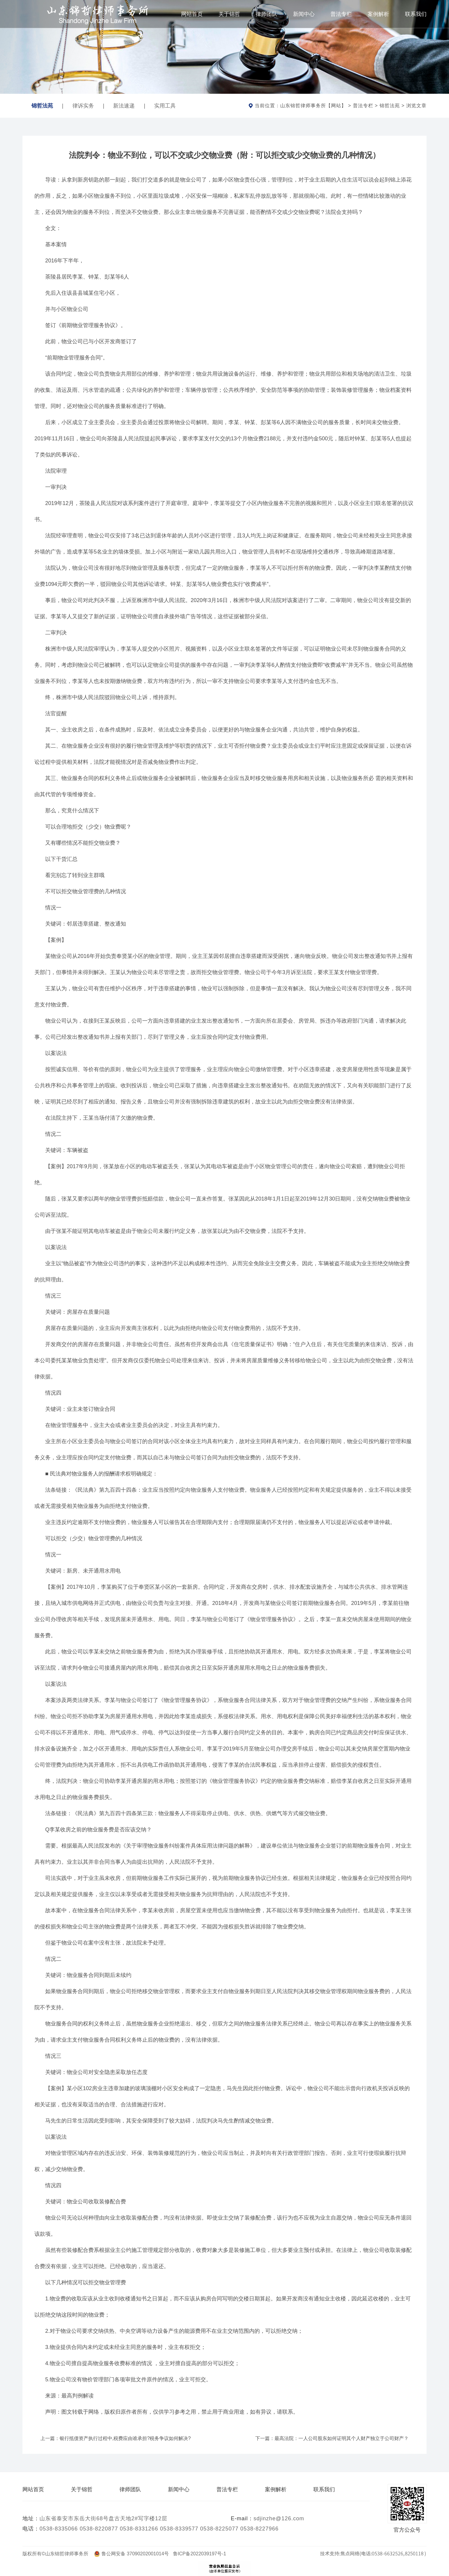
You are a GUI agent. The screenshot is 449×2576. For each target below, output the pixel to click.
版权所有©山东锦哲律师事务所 (57, 2553)
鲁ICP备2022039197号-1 (199, 2553)
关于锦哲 (229, 14)
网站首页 (192, 14)
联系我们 (416, 14)
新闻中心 (304, 14)
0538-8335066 (59, 2529)
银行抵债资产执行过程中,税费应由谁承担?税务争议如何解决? (125, 2438)
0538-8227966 (259, 2529)
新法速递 (124, 106)
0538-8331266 (139, 2529)
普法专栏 (341, 14)
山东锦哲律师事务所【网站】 (313, 105)
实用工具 (165, 106)
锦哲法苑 (42, 102)
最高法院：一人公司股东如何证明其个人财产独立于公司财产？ (341, 2438)
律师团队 (266, 14)
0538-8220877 (99, 2529)
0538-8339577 (179, 2529)
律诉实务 (83, 106)
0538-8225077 (219, 2529)
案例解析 (378, 14)
